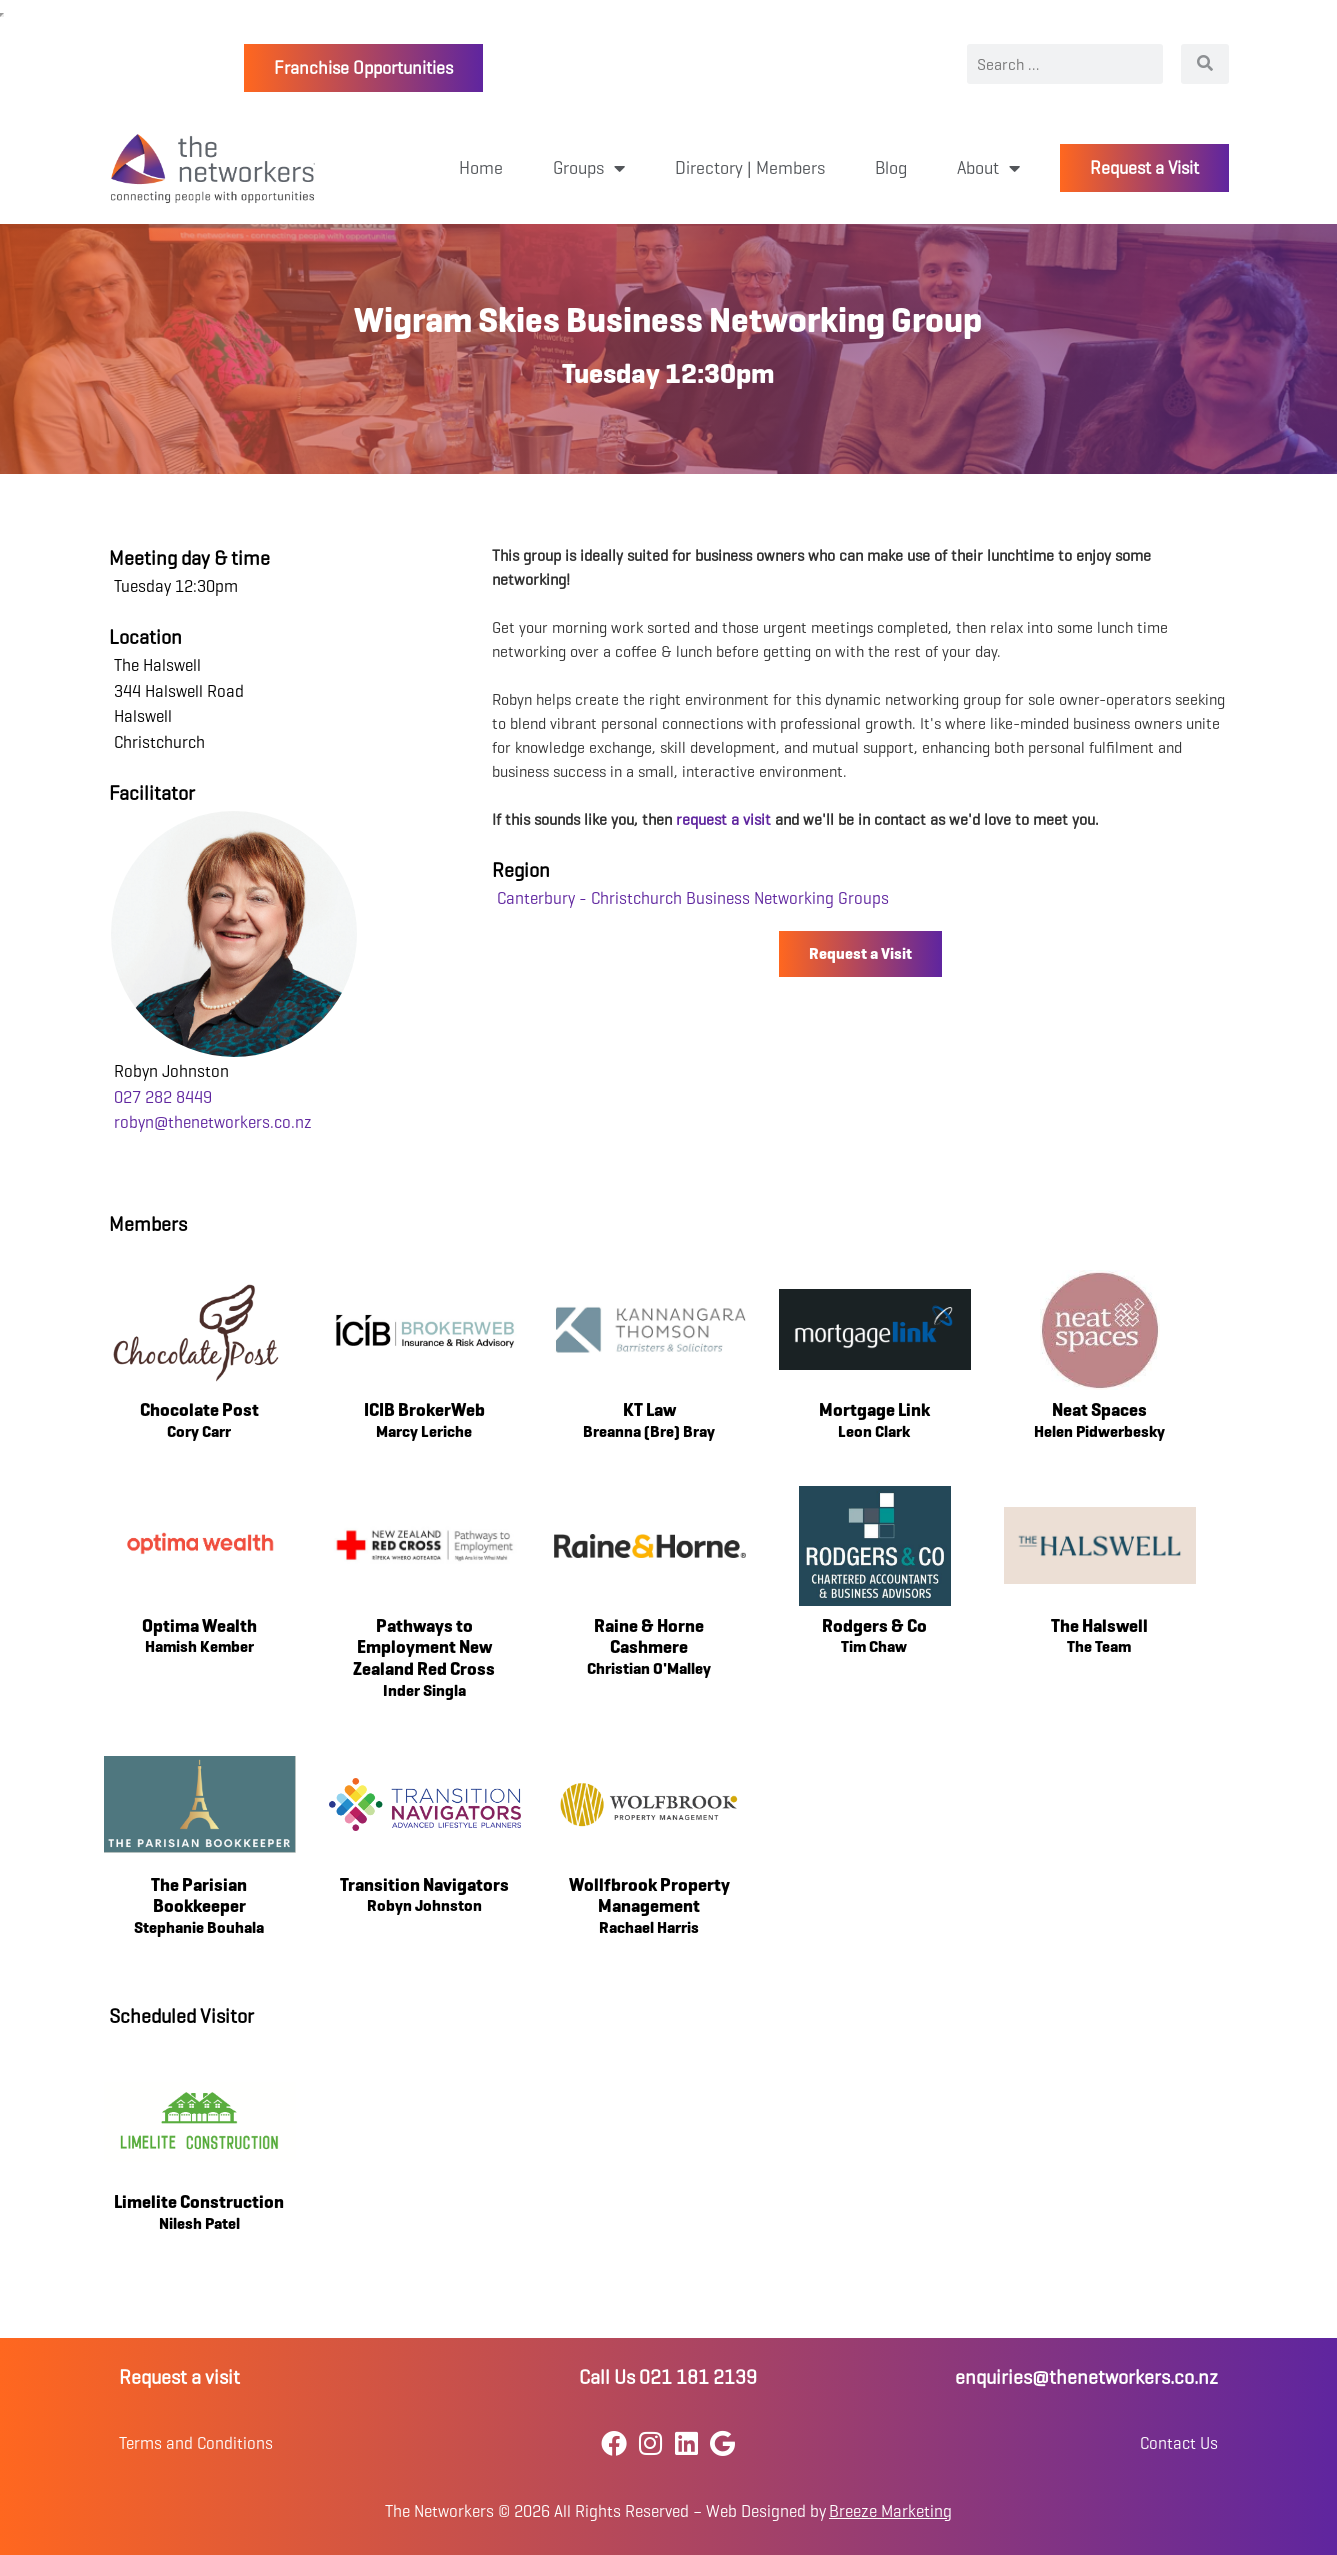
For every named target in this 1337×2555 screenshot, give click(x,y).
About (988, 168)
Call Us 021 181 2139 (668, 2377)
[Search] (1205, 64)
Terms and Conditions (196, 2443)
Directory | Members (750, 168)
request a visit (723, 819)
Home (481, 168)
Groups (589, 168)
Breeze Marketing (890, 2511)
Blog (891, 168)
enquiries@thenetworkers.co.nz (1086, 2377)
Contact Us (1179, 2443)
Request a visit (179, 2377)
